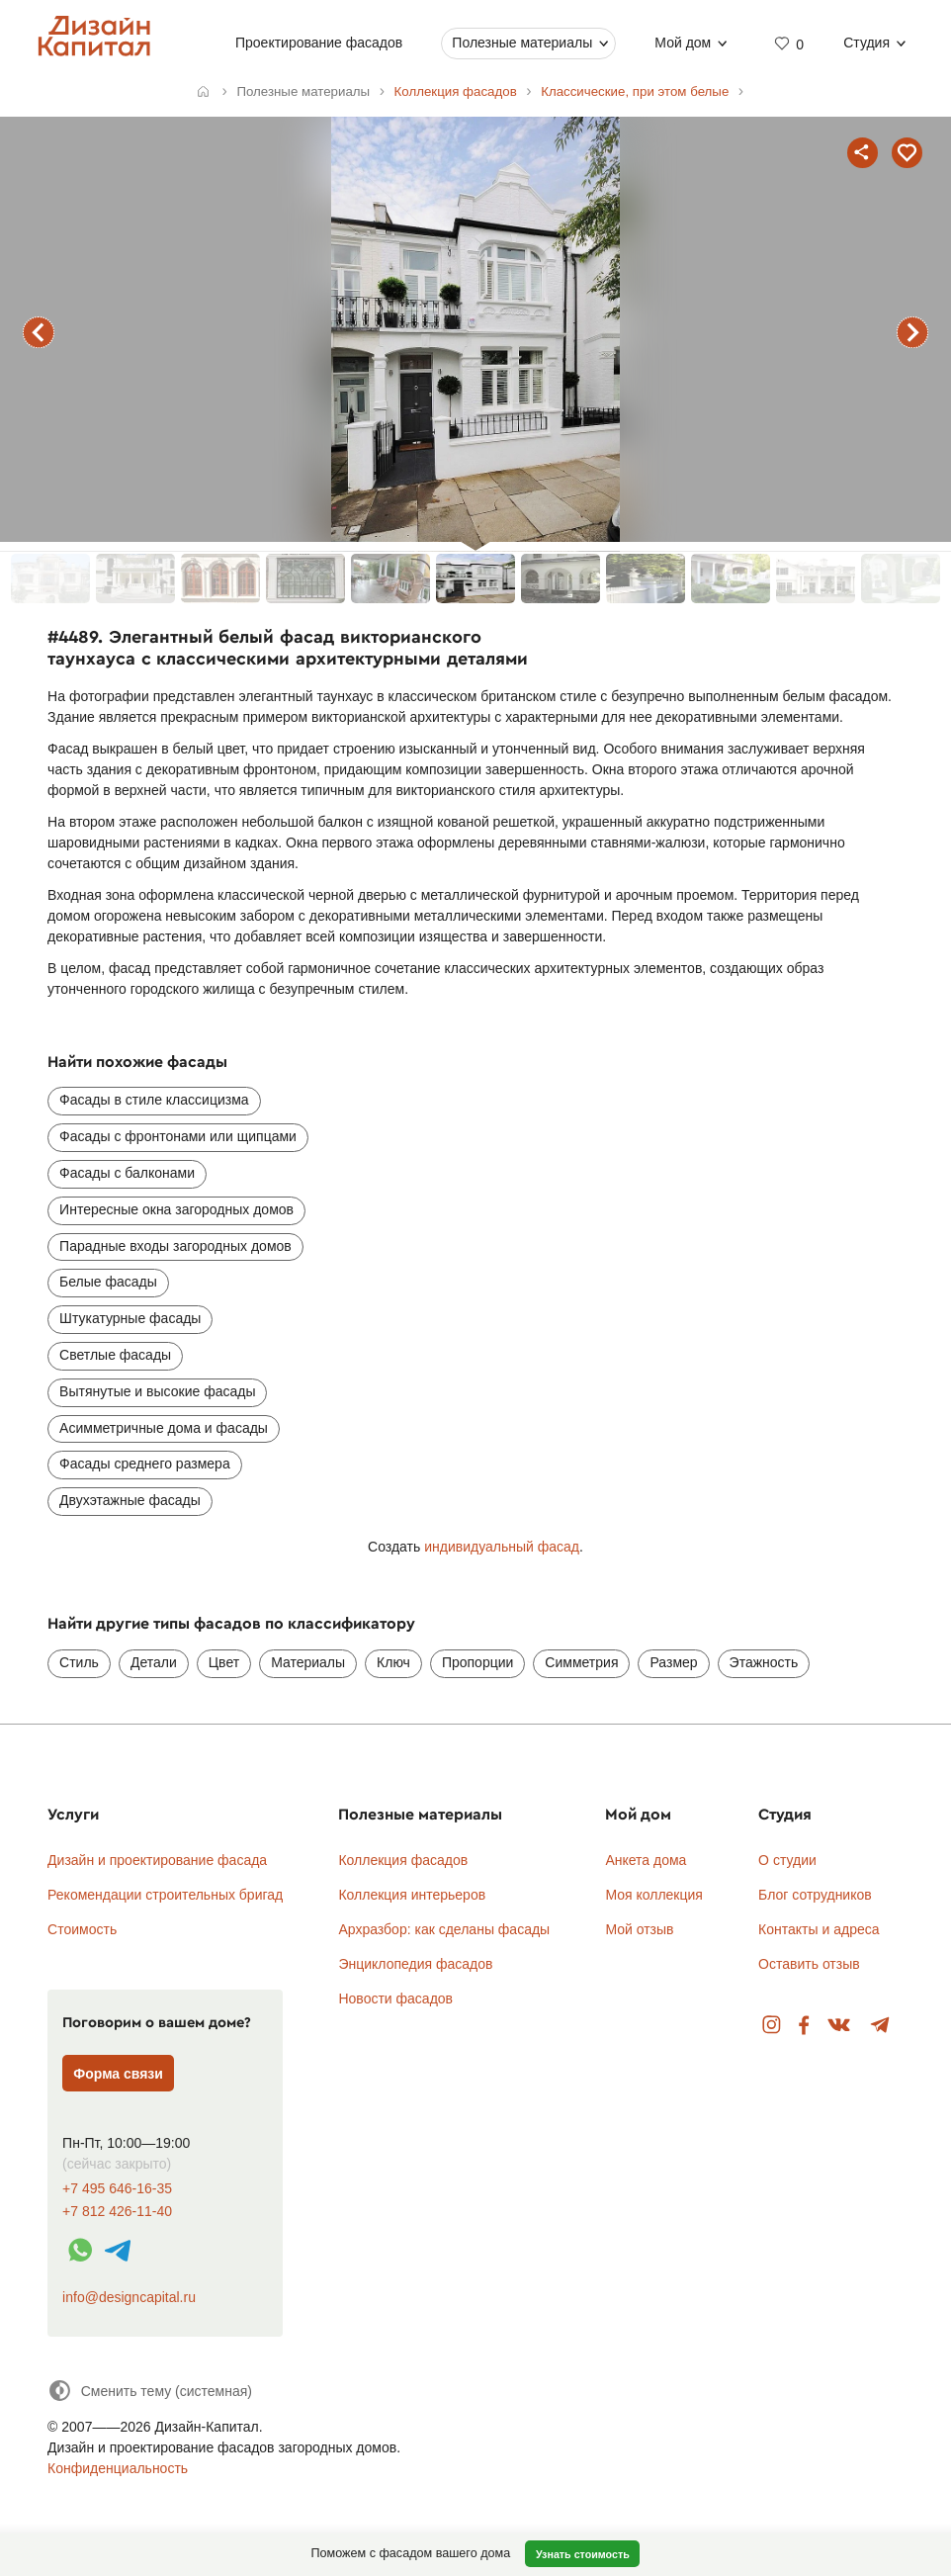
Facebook (804, 2025)
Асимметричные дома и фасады (163, 1428)
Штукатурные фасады (130, 1318)
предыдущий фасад (38, 332)
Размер (673, 1662)
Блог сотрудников (815, 1895)
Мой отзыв (639, 1929)
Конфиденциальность (117, 2468)
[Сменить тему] (149, 2390)
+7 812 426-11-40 (117, 2211)
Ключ (393, 1662)
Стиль (79, 1662)
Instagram (771, 2025)
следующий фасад (912, 332)
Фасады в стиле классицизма (153, 1100)
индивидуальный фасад (501, 1546)
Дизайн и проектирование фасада (157, 1860)
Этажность (764, 1662)
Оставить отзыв (809, 1964)
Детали (153, 1662)
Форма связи (118, 2074)
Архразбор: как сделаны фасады (444, 1929)
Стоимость (82, 1929)
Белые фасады (108, 1281)
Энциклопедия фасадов (415, 1964)
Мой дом (683, 42)
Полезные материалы (523, 42)
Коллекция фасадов (403, 1860)
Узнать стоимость (583, 2554)
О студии (787, 1860)
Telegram (880, 2025)
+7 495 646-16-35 (117, 2188)
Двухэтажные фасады (130, 1500)
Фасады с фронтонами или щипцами (178, 1136)
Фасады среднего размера (144, 1463)
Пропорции (477, 1662)
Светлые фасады (115, 1355)
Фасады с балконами (127, 1173)
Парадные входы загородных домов (175, 1246)
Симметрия (581, 1662)
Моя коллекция (654, 1895)
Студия (867, 42)
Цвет (224, 1662)
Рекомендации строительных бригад (165, 1895)
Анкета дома (645, 1860)
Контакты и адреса (818, 1929)
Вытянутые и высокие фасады (157, 1391)
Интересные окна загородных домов (176, 1209)
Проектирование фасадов (318, 42)
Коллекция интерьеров (411, 1895)
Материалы (308, 1662)
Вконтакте (839, 2025)
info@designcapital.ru (129, 2297)
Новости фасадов (395, 1998)
